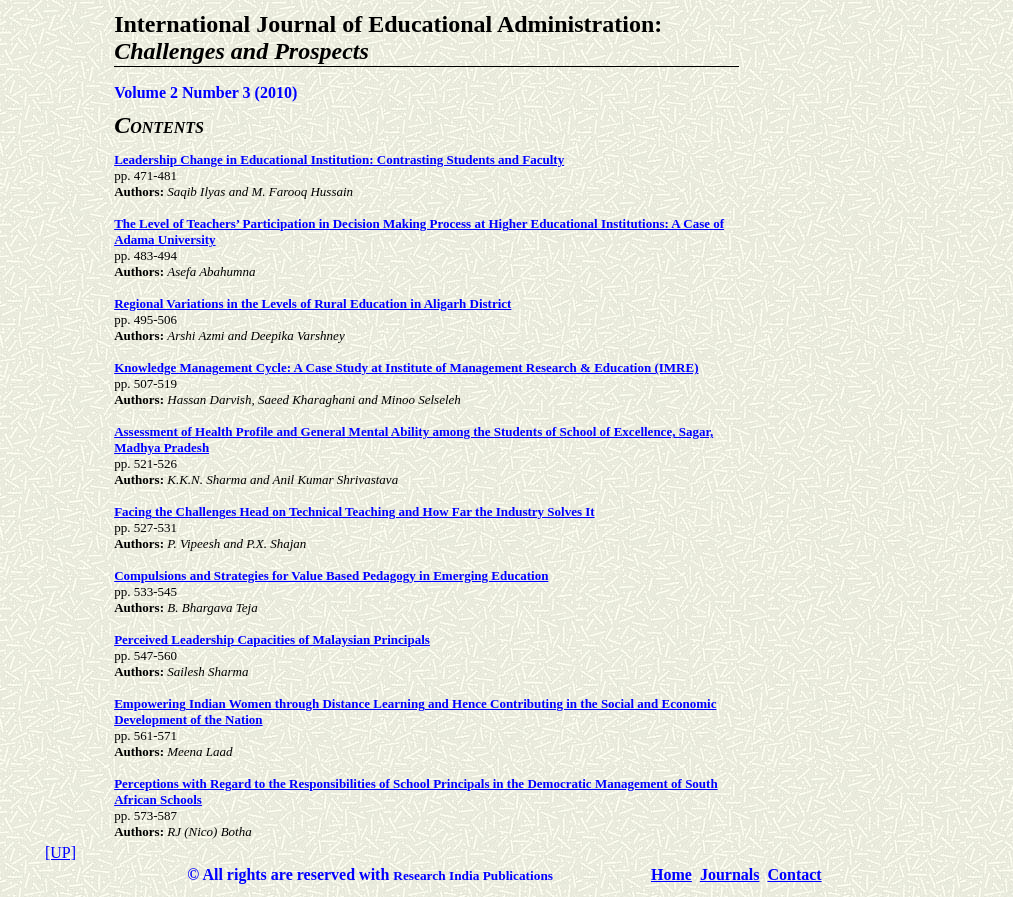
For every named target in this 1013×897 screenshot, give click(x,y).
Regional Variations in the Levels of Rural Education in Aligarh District (312, 303)
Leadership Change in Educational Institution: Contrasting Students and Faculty (339, 159)
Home (671, 874)
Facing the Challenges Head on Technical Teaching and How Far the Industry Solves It (354, 511)
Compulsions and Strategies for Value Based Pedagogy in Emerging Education (331, 575)
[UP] (60, 852)
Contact (794, 874)
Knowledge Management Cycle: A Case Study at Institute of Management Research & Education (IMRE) (406, 367)
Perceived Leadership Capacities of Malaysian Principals (272, 639)
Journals (730, 874)
